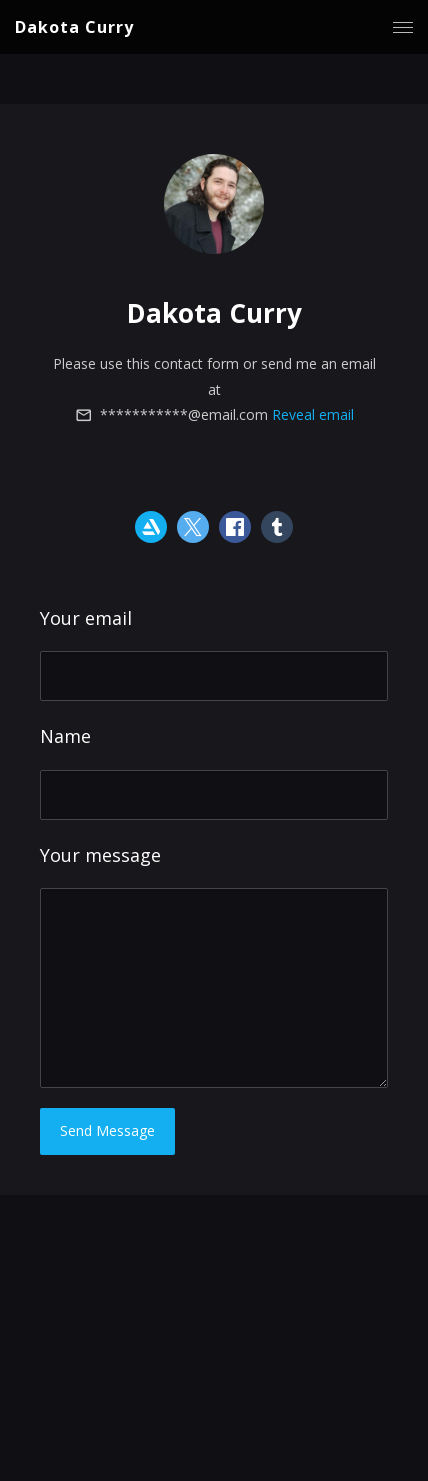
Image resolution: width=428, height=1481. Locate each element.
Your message (100, 855)
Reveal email (313, 414)
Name (65, 736)
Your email (86, 618)
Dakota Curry (74, 27)
